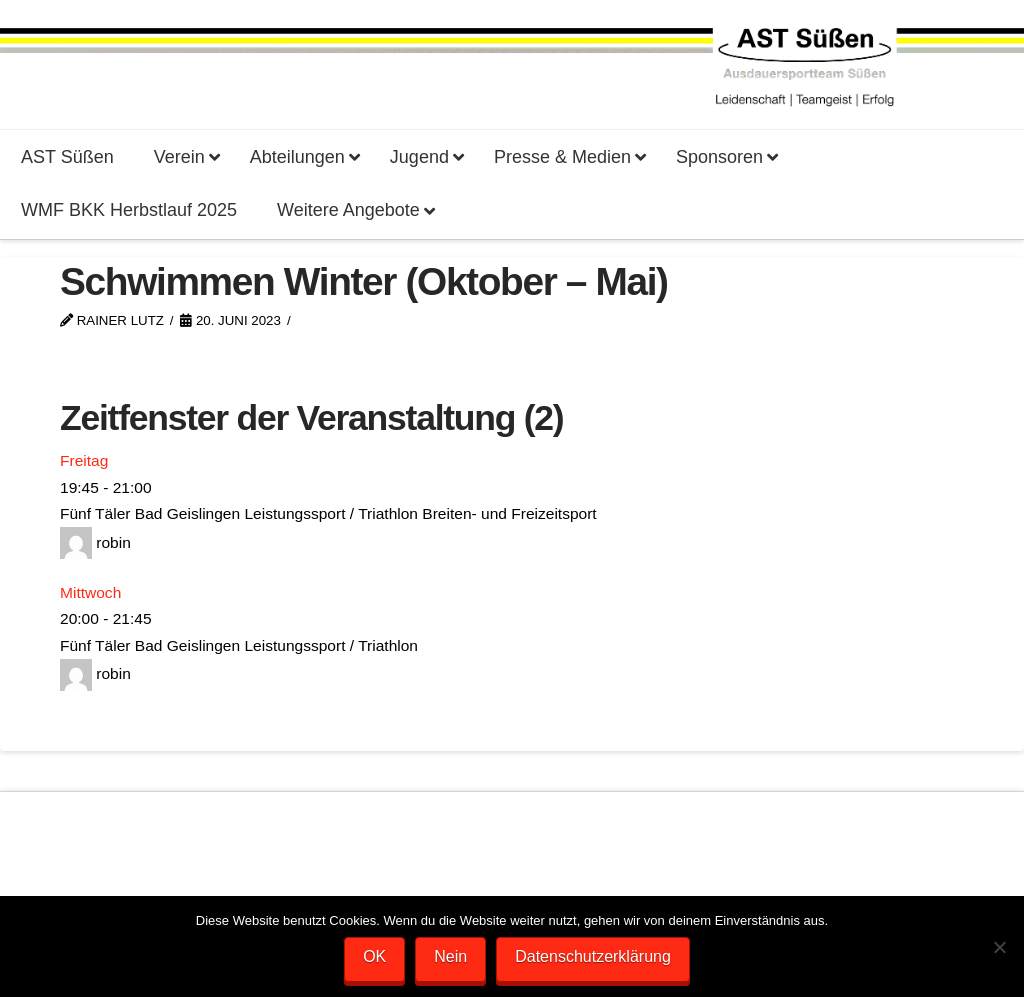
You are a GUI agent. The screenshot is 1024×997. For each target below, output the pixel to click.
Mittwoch (90, 592)
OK (374, 956)
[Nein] (999, 947)
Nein (450, 956)
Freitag (84, 460)
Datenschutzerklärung (593, 956)
